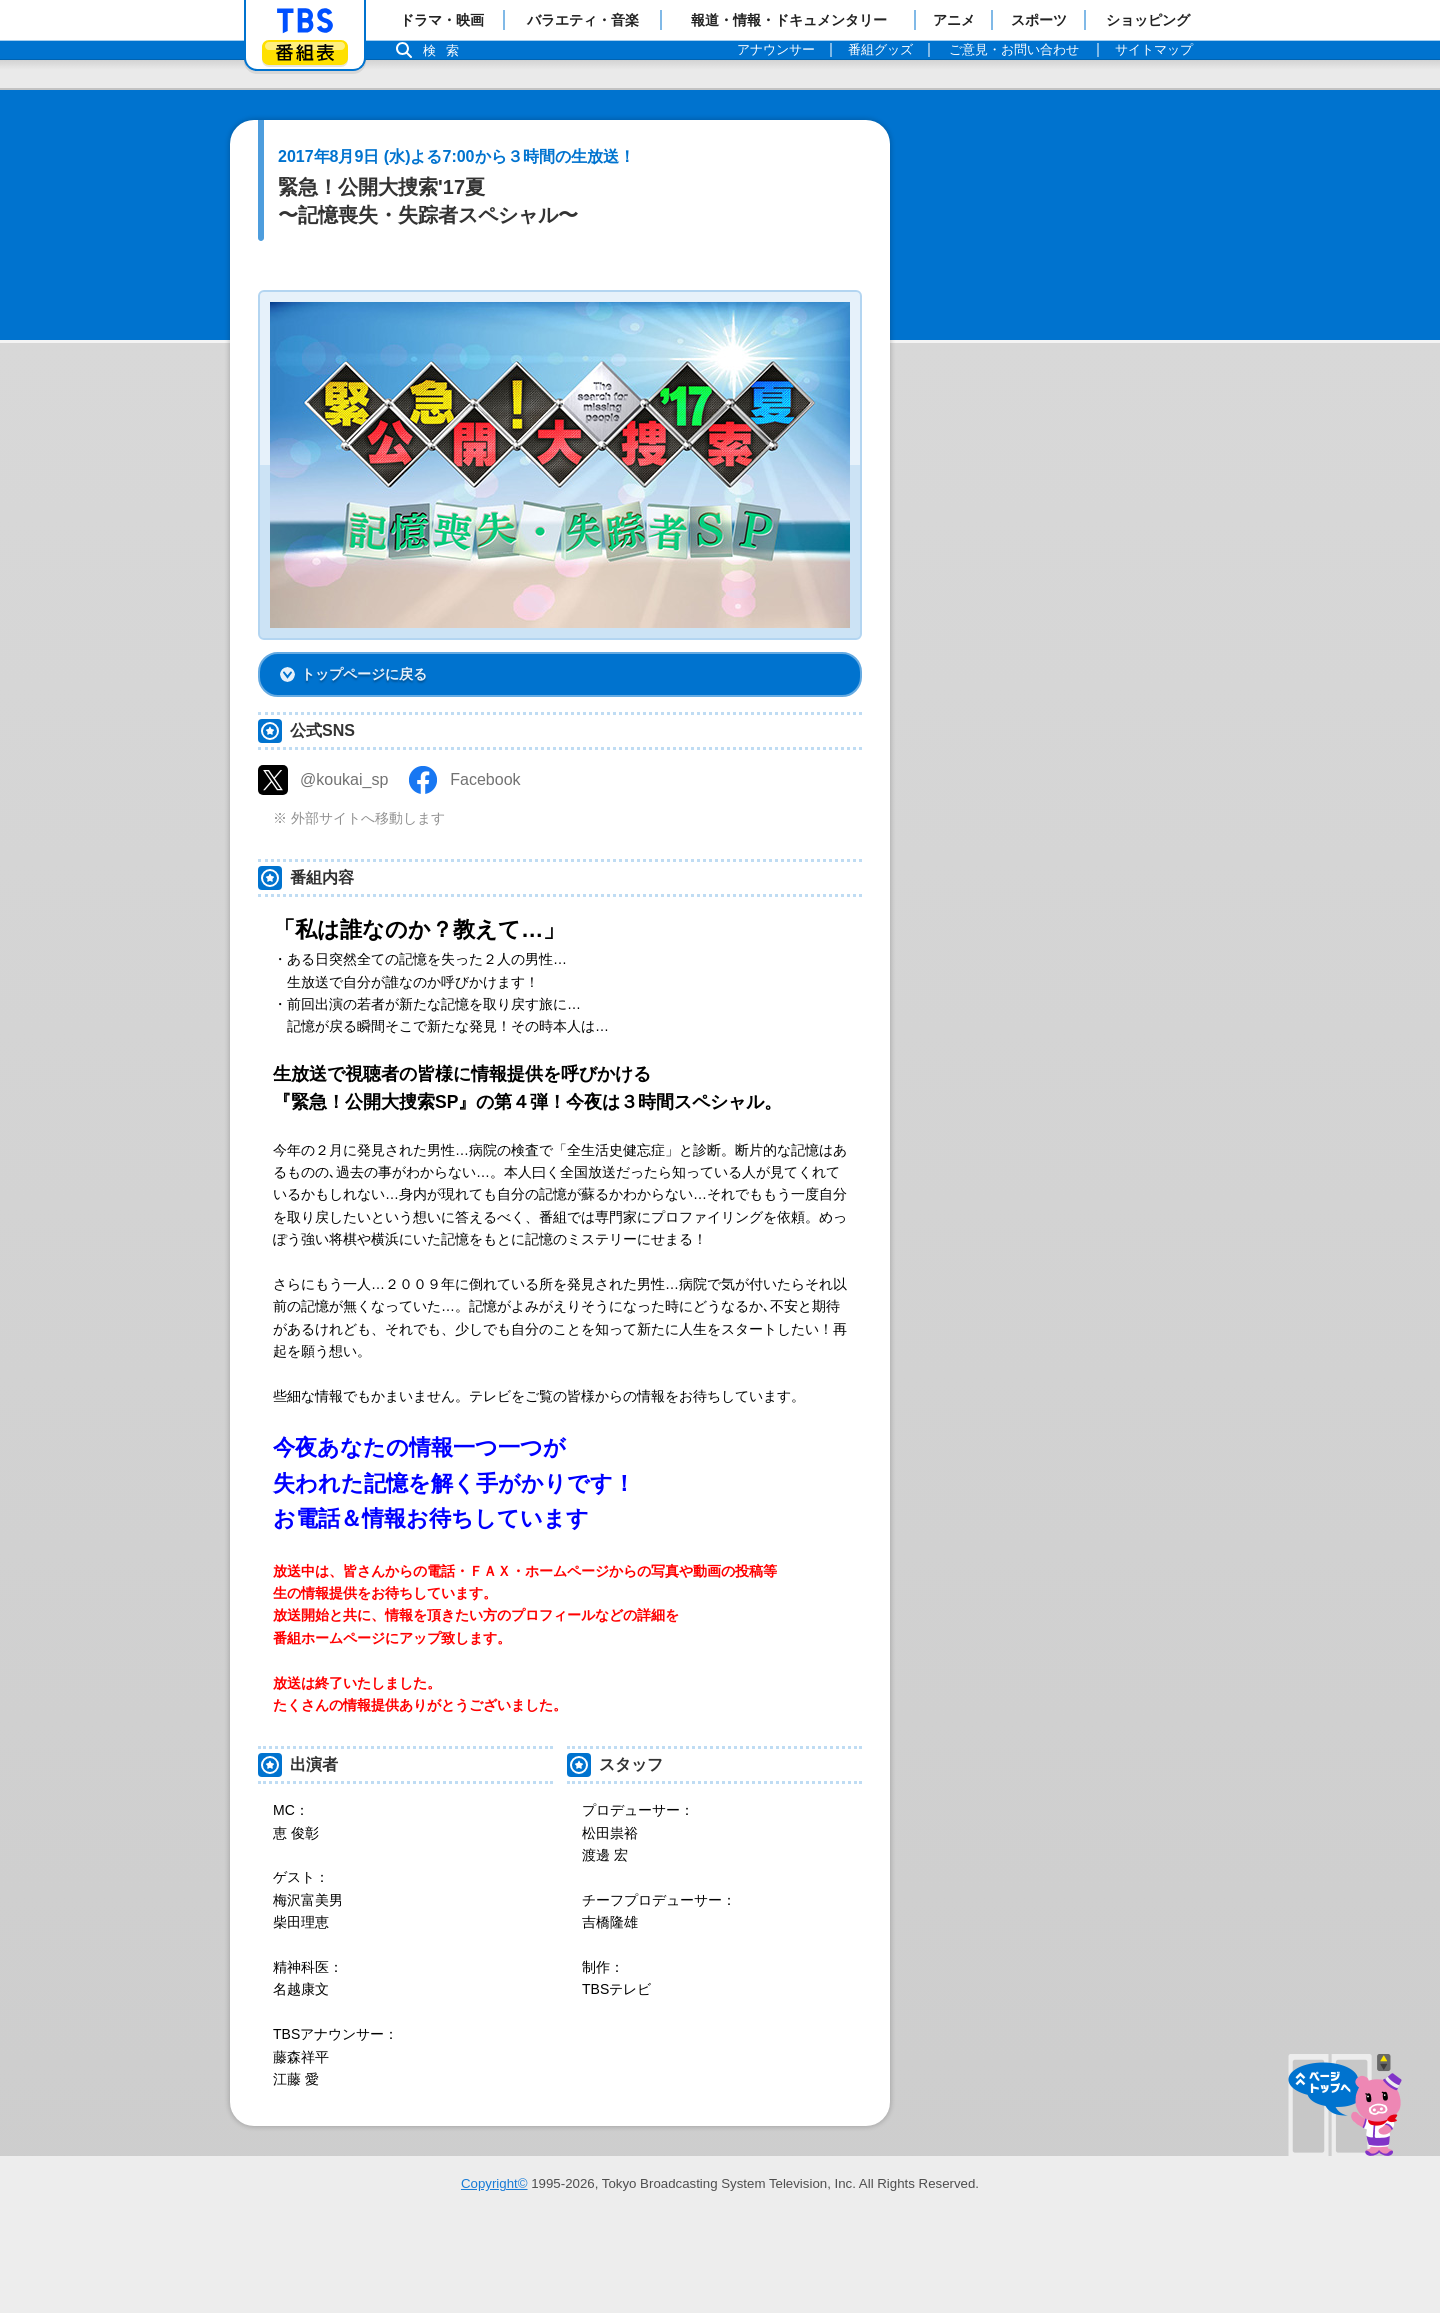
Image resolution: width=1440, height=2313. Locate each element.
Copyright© (494, 2273)
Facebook (485, 869)
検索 (446, 50)
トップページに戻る (364, 764)
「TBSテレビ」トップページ (305, 21)
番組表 (305, 52)
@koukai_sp (344, 869)
